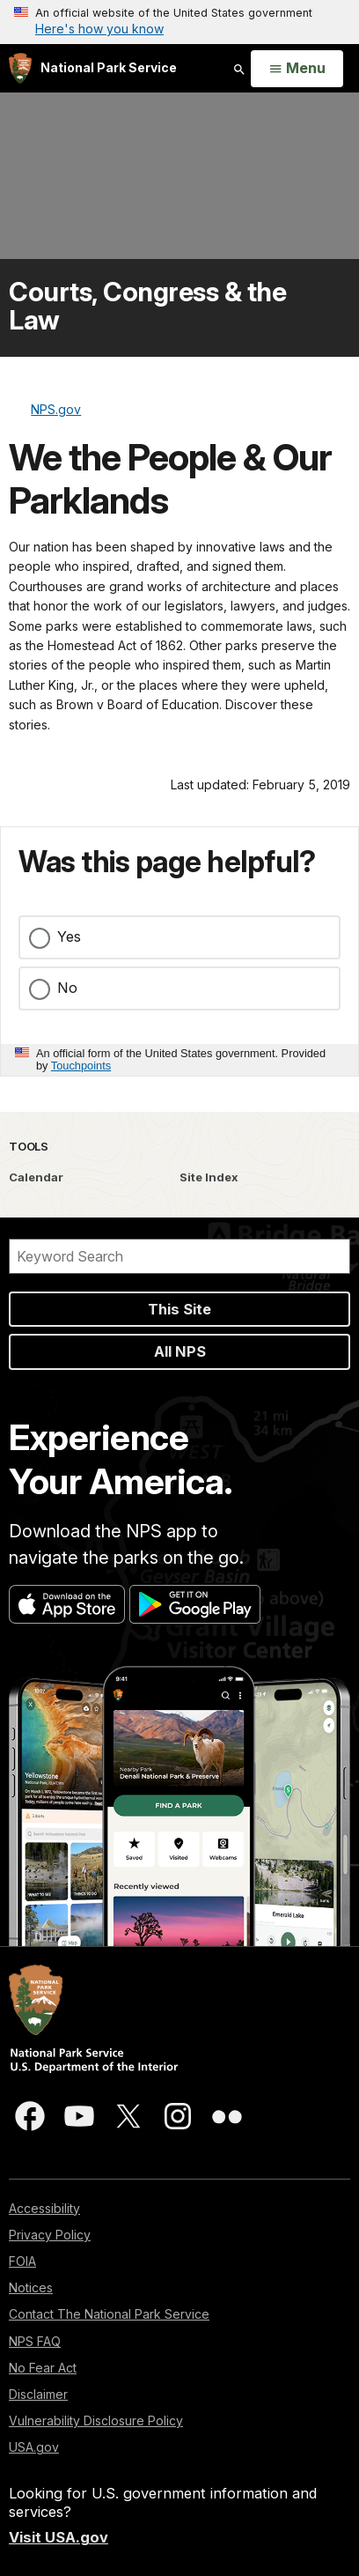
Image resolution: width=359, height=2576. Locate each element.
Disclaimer (38, 2394)
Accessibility (44, 2208)
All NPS (180, 1351)
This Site (179, 1309)
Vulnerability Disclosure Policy (96, 2420)
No (67, 987)
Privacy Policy (50, 2234)
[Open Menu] (297, 68)
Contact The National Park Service (109, 2313)
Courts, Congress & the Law (147, 306)
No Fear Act (43, 2367)
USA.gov (34, 2446)
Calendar (36, 1177)
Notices (31, 2287)
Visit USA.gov (58, 2537)
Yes (69, 936)
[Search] (179, 1256)
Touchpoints (81, 1065)
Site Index (209, 1177)
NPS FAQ (35, 2341)
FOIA (22, 2261)
